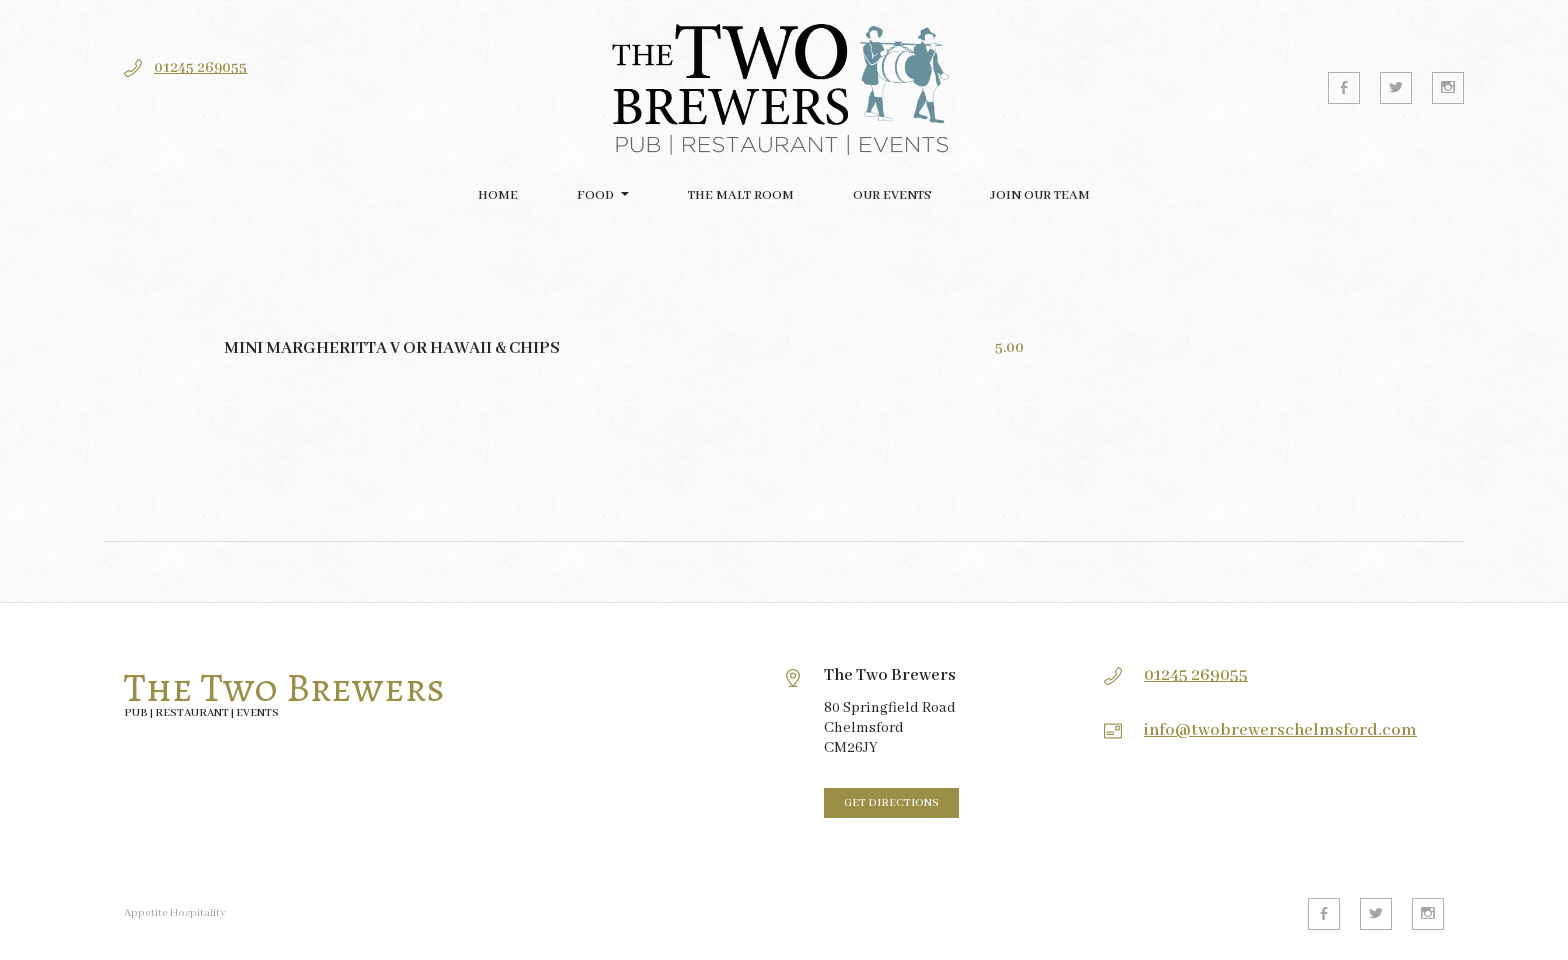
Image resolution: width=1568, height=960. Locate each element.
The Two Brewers (284, 688)
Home (498, 195)
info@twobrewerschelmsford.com (1280, 730)
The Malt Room (741, 195)
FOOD (595, 195)
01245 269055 (200, 68)
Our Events (892, 195)
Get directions (891, 803)
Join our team (1040, 195)
